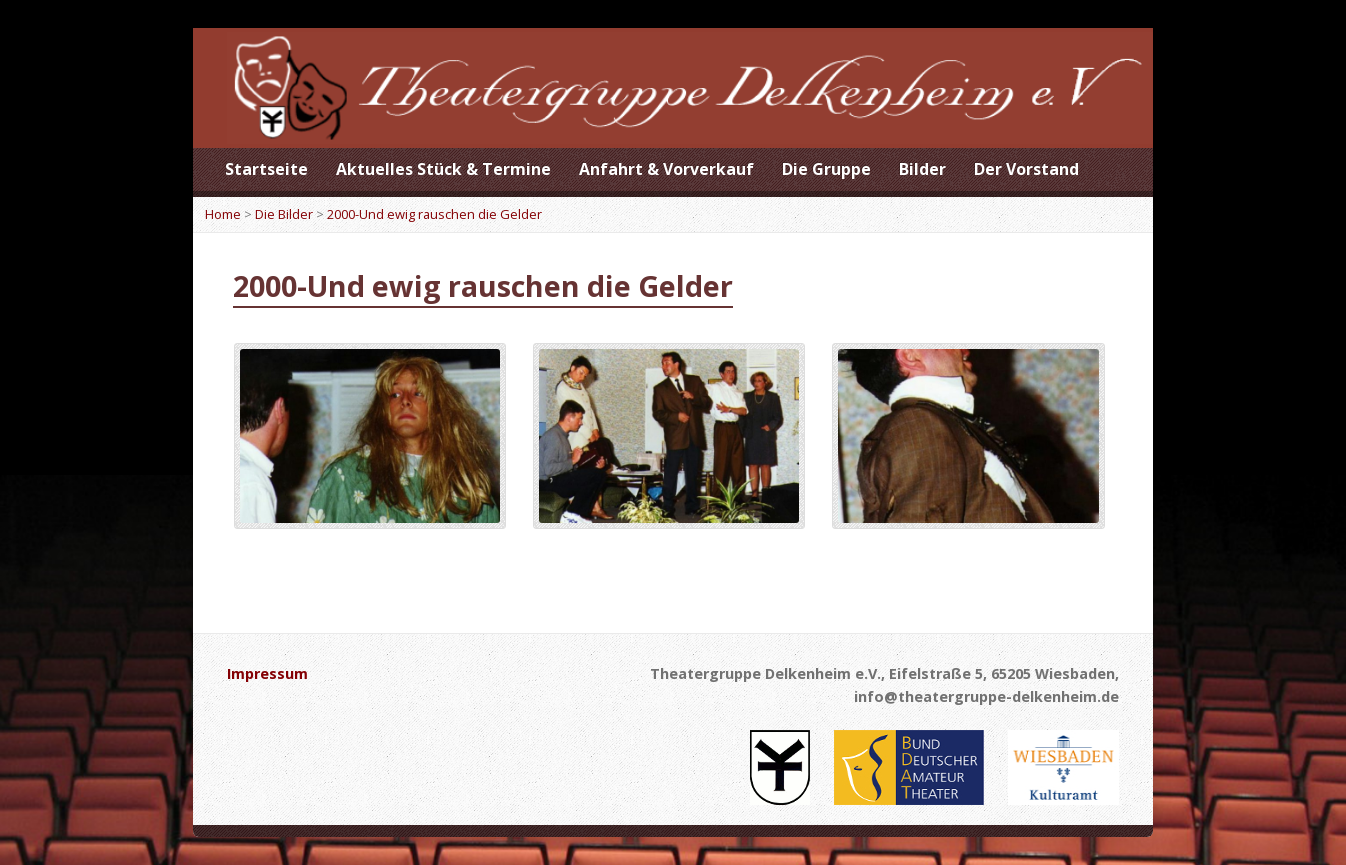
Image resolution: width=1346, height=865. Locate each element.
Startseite (266, 169)
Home (223, 214)
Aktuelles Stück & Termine (443, 169)
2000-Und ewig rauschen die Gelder (434, 214)
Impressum (267, 673)
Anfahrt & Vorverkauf (666, 169)
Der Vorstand (1026, 169)
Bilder (922, 169)
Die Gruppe (826, 169)
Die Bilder (284, 214)
